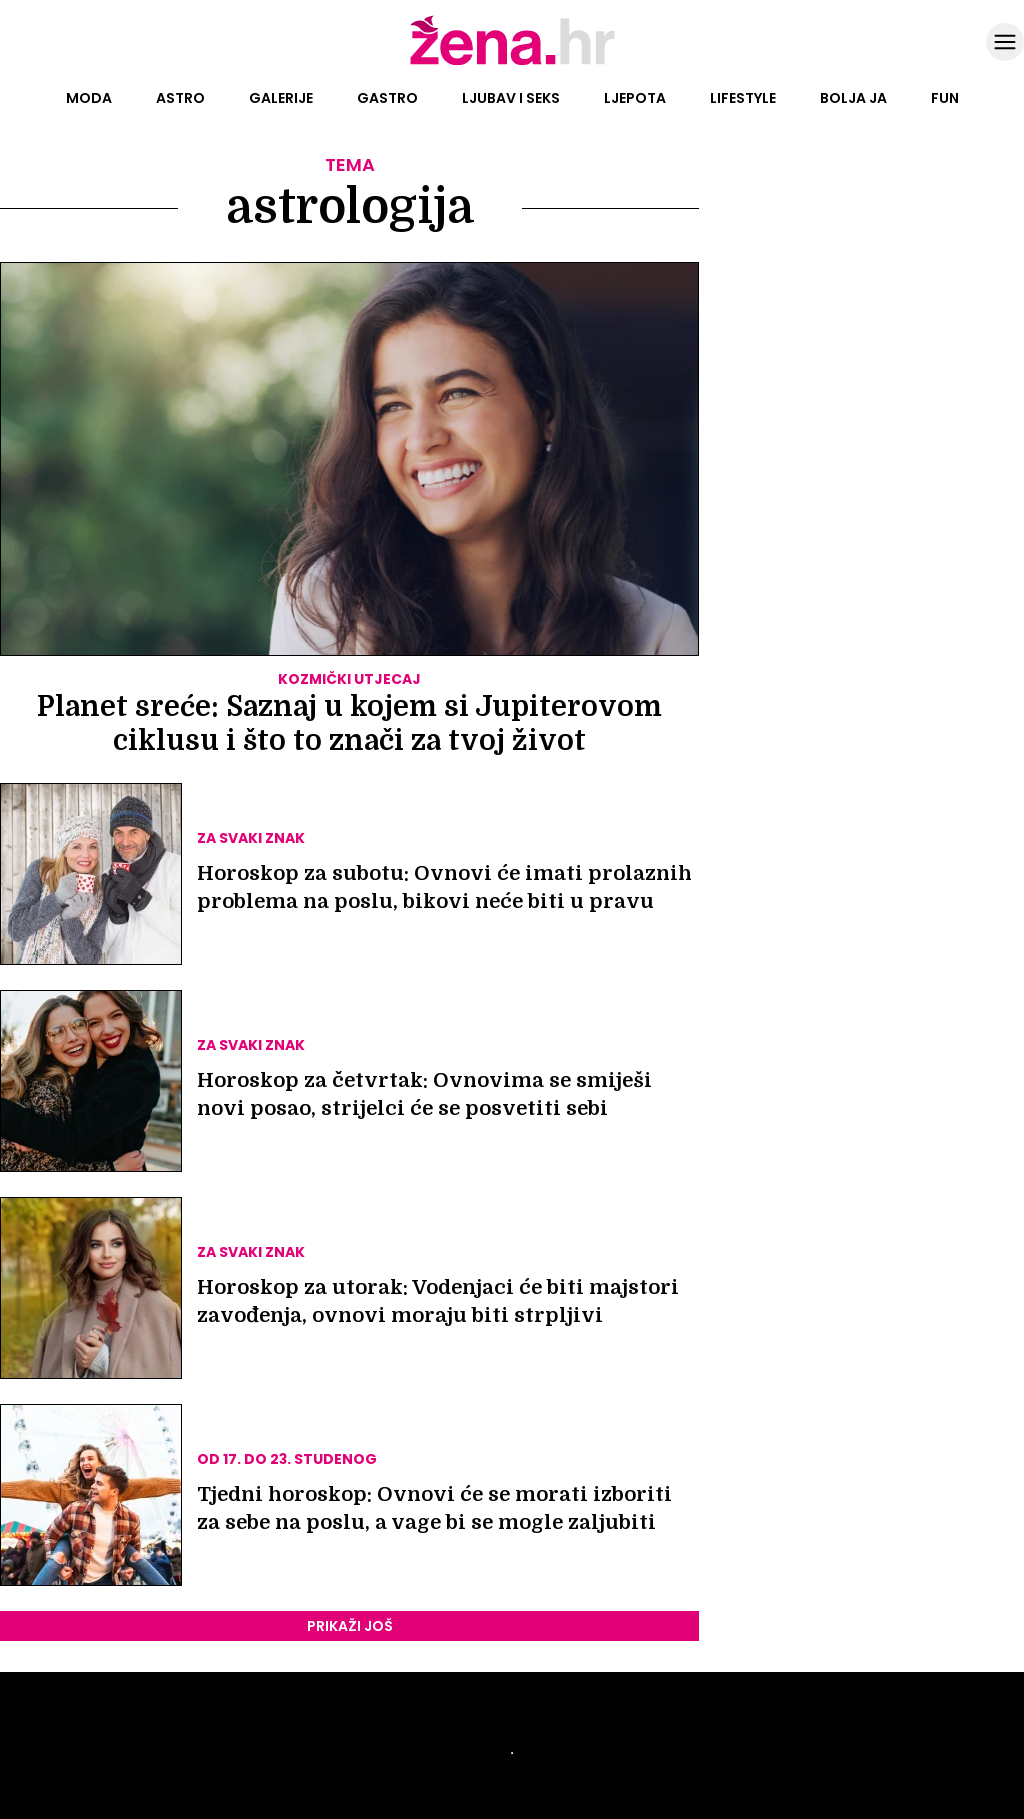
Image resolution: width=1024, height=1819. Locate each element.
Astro (180, 98)
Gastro (387, 98)
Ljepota (635, 98)
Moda (89, 98)
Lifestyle (743, 98)
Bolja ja (853, 98)
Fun (945, 98)
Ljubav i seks (511, 98)
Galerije (281, 98)
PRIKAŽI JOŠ (350, 1626)
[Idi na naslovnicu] (512, 63)
